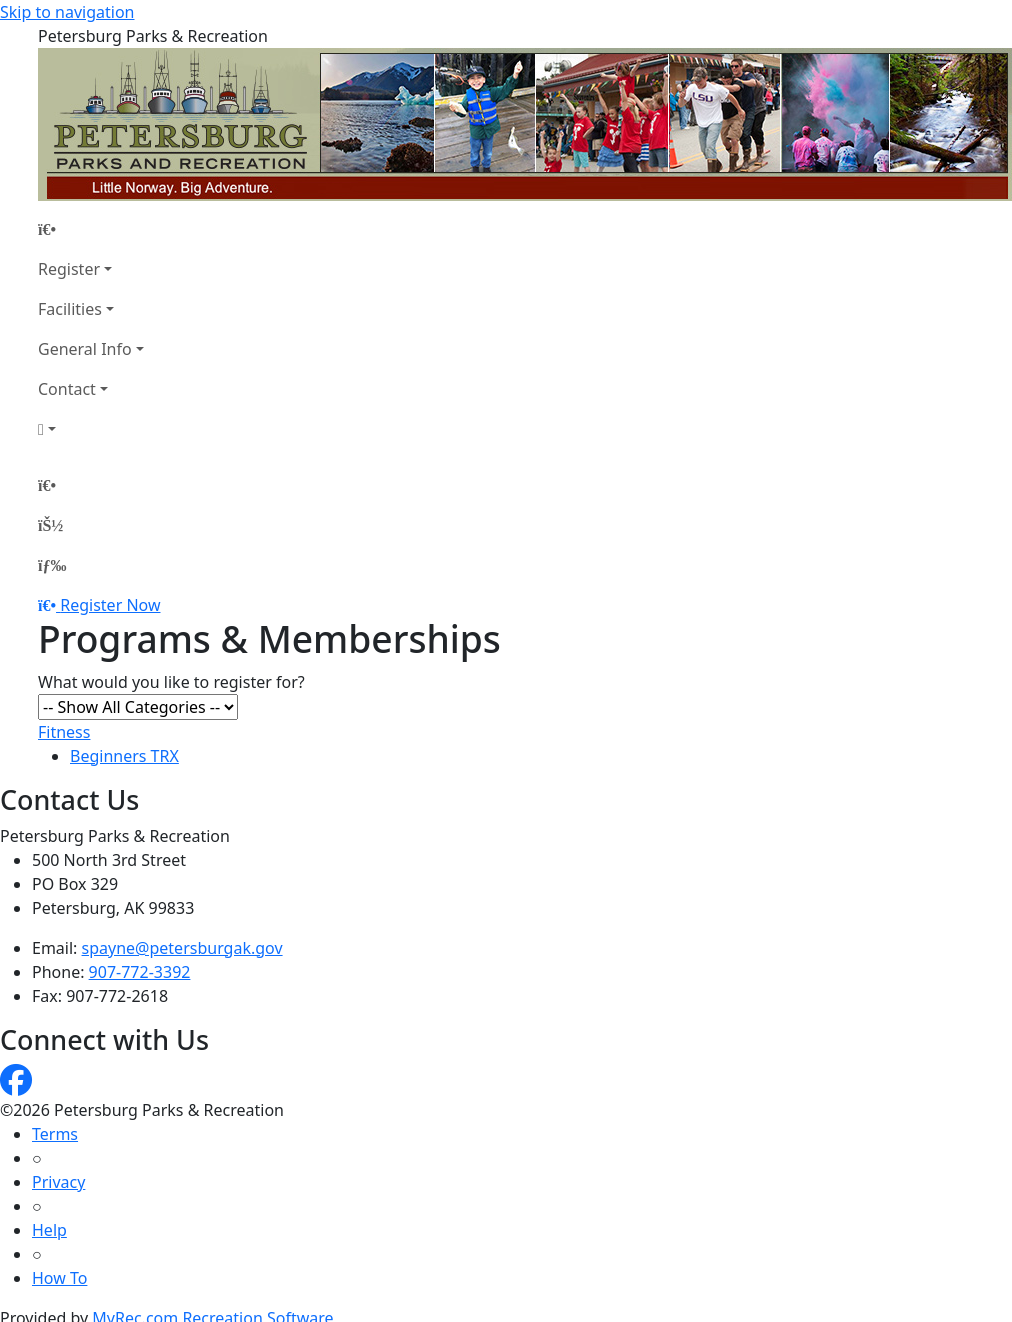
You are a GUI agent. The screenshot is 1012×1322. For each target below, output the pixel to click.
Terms (55, 1134)
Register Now (110, 605)
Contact (67, 389)
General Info (85, 349)
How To (59, 1278)
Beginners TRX (124, 756)
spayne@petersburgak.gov (182, 948)
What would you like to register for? (171, 682)
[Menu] (52, 565)
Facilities (70, 309)
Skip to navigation (67, 12)
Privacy (58, 1182)
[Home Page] (91, 229)
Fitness (64, 732)
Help (49, 1230)
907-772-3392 (140, 972)
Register (69, 269)
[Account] (91, 429)
